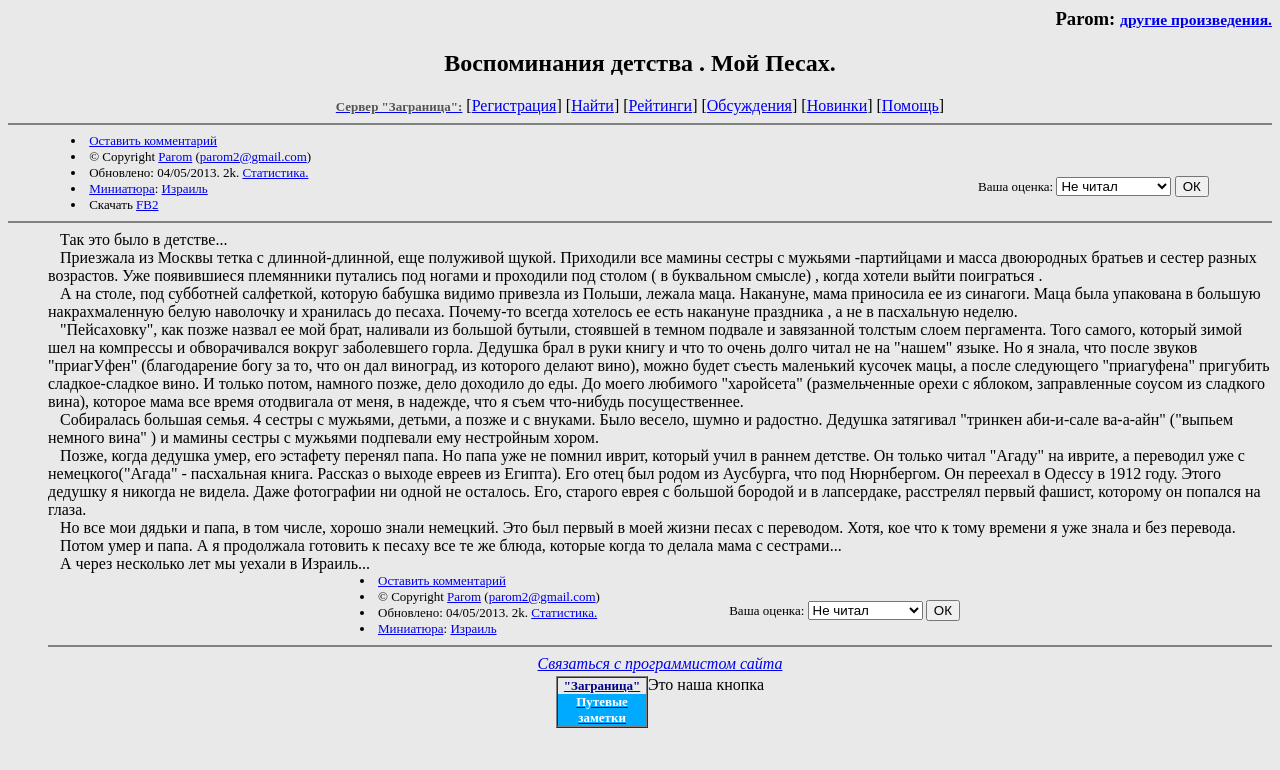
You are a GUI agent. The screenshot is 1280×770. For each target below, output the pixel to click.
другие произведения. (1196, 19)
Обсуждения (749, 105)
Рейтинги (661, 105)
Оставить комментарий (153, 140)
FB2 (147, 204)
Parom (175, 156)
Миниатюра (122, 188)
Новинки (837, 105)
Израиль (185, 188)
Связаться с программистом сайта (660, 663)
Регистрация (514, 105)
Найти (592, 105)
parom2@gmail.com (253, 156)
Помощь (910, 105)
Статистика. (275, 172)
